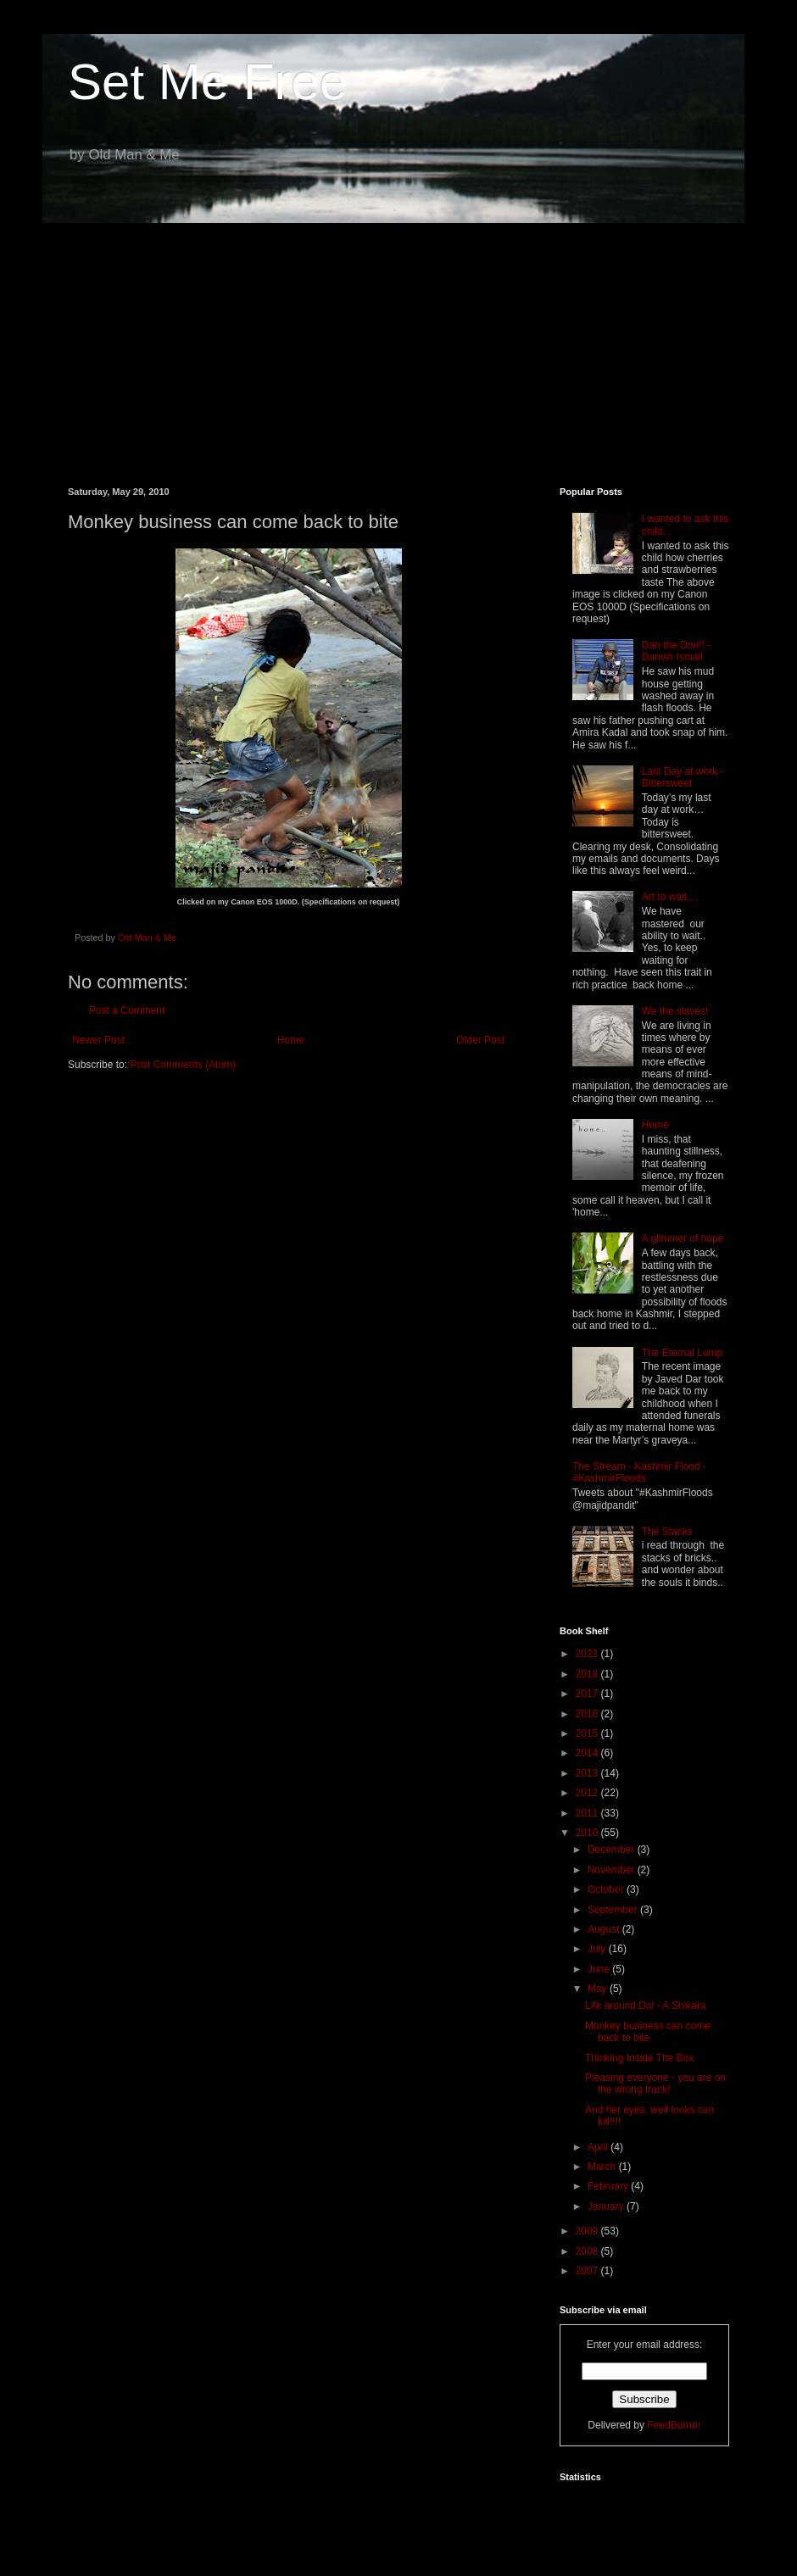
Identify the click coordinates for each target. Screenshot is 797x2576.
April (599, 2147)
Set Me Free (208, 81)
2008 (588, 2251)
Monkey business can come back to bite (648, 2032)
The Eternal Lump (682, 1353)
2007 (588, 2271)
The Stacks (667, 1532)
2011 (588, 1813)
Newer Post (98, 1040)
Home (290, 1040)
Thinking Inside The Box (639, 2058)
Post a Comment (126, 1010)
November (613, 1870)
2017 (588, 1694)
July (598, 1949)
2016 (588, 1714)
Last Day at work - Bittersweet (683, 777)
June (600, 1969)
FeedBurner (673, 2425)
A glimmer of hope (683, 1238)
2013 (588, 1773)
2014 (588, 1753)
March (603, 2167)
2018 (588, 1674)
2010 (588, 1833)
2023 (588, 1654)
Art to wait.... (670, 897)
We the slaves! (675, 1011)
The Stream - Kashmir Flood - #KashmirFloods (639, 1472)
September (614, 1910)
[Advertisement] (398, 342)
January (607, 2206)
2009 (588, 2231)
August (605, 1929)
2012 (588, 1793)
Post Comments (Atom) (183, 1065)
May (599, 1989)
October (607, 1889)
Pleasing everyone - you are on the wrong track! (655, 2083)
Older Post (480, 1040)
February (609, 2186)
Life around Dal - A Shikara (645, 2005)
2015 (588, 1733)
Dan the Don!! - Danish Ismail (676, 651)
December (613, 1849)
